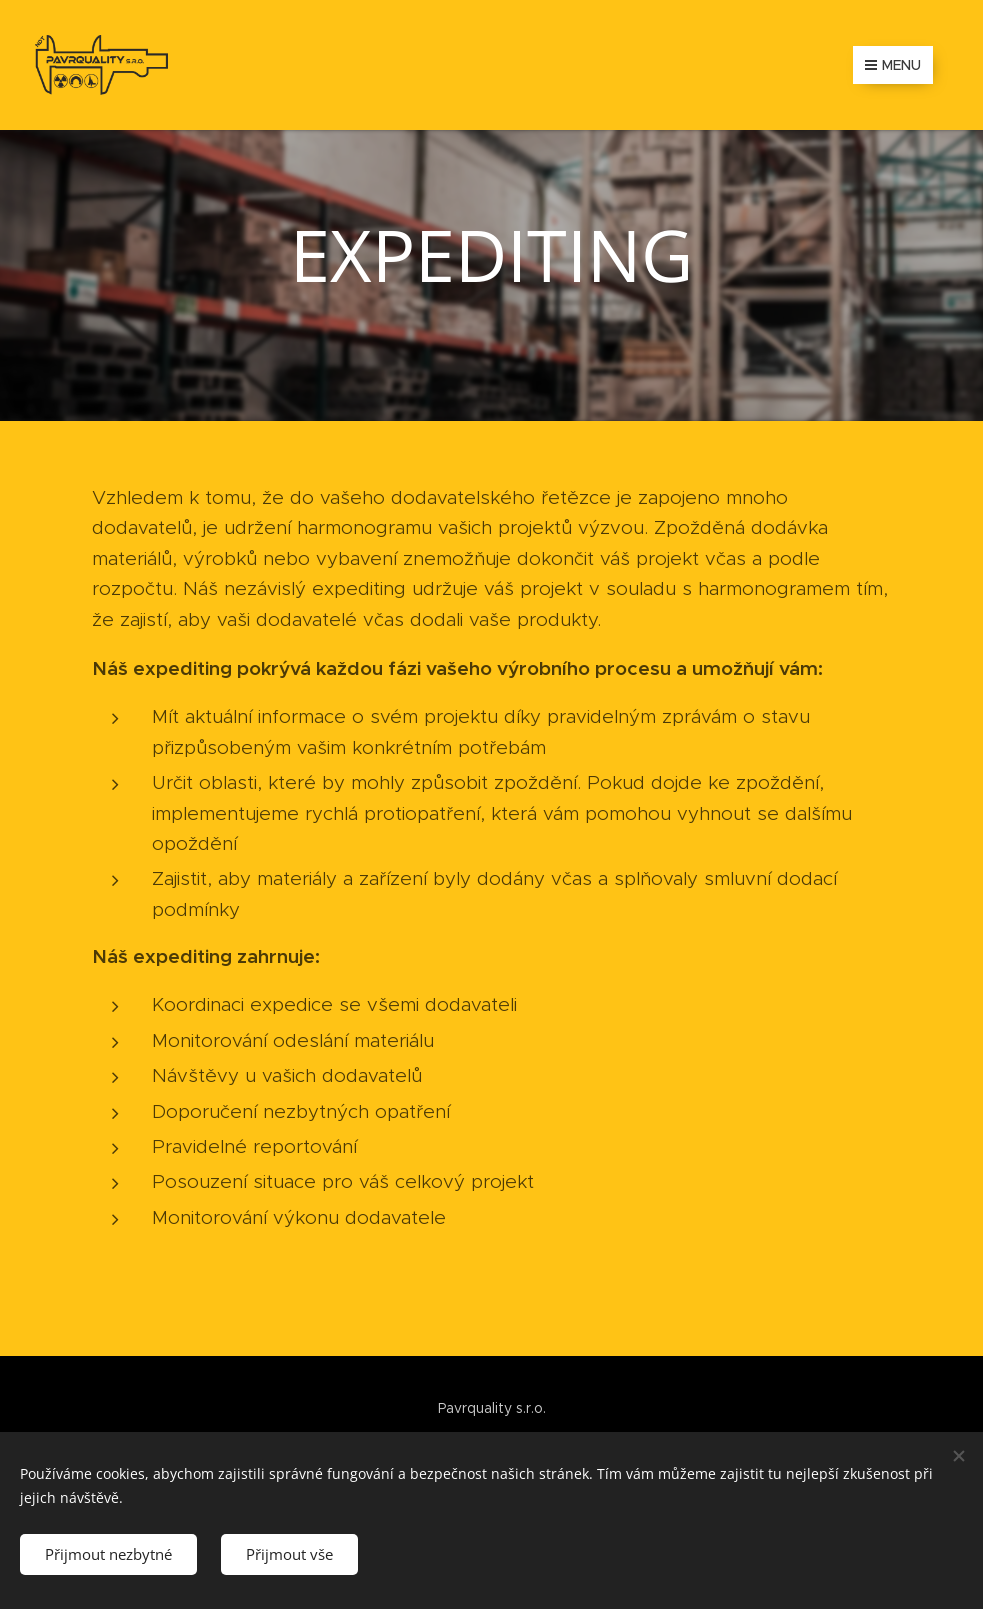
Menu (893, 65)
